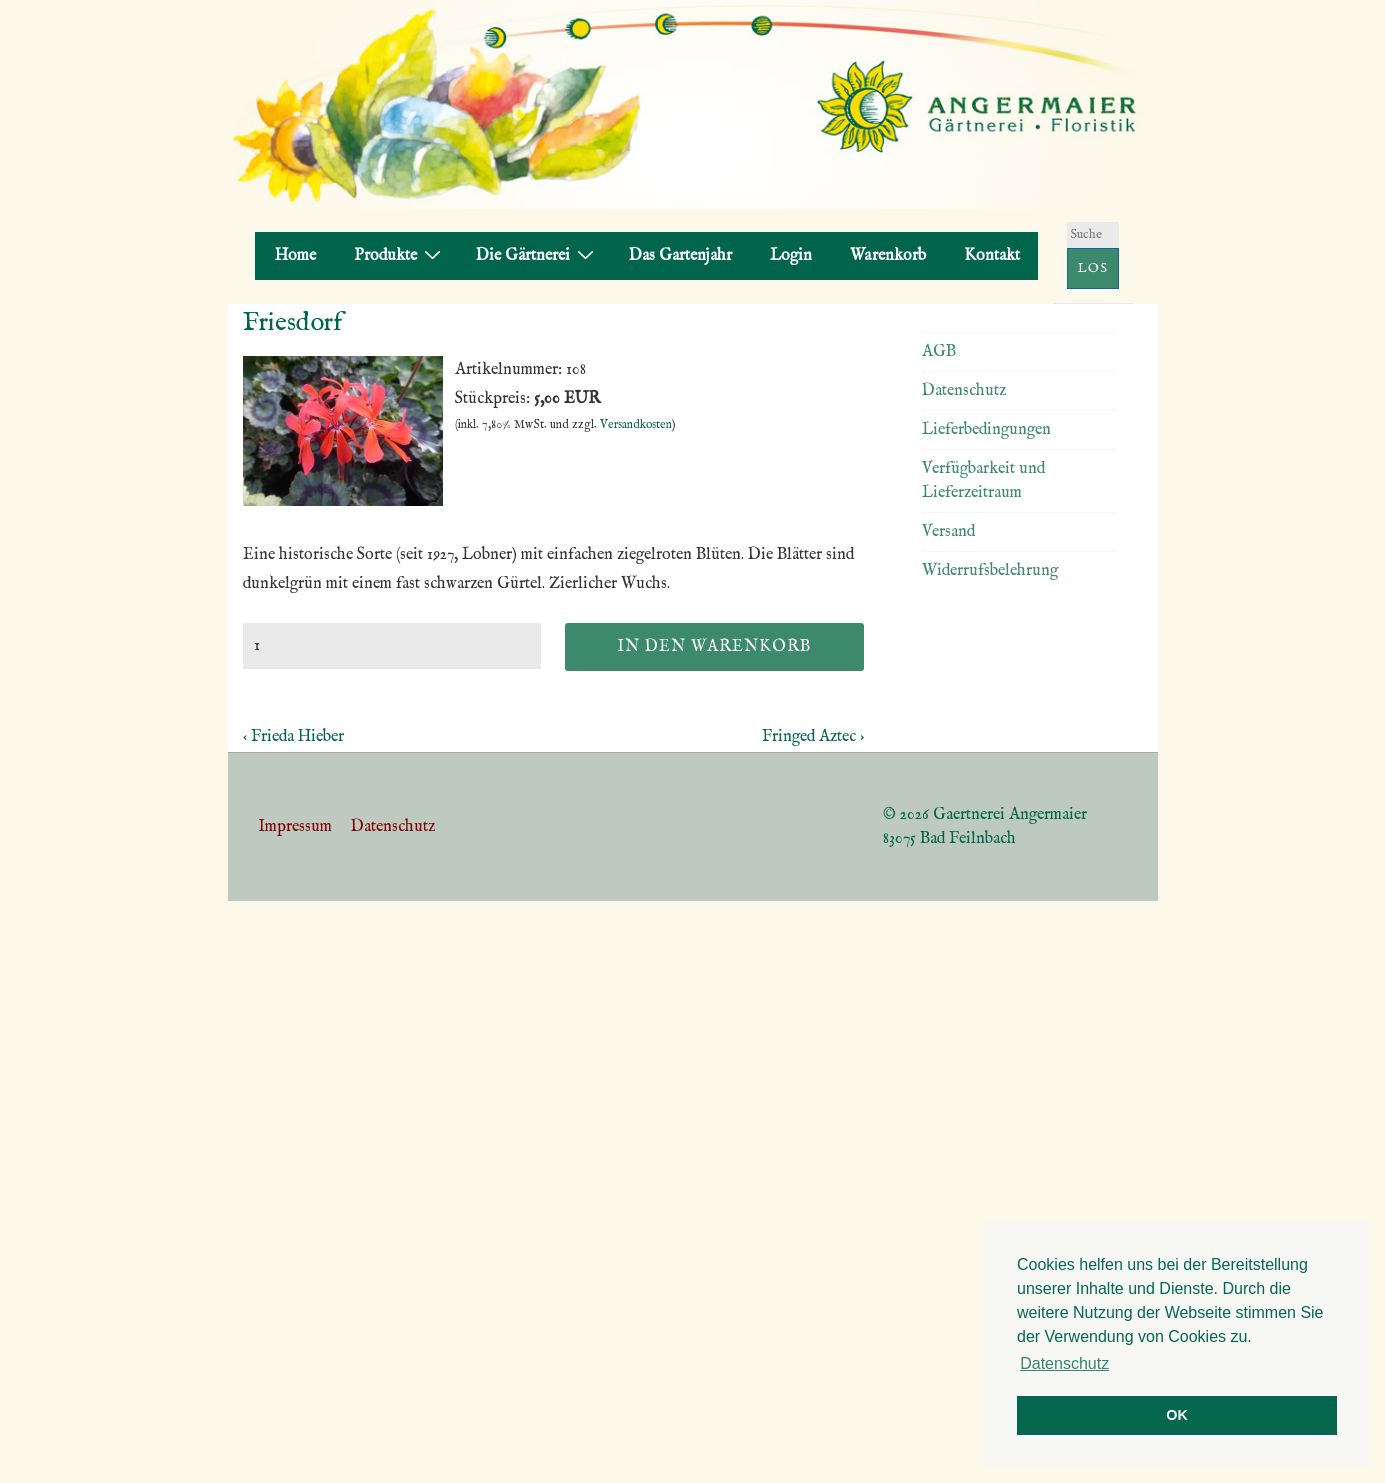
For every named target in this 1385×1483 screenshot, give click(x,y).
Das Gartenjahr (680, 256)
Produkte (400, 255)
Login (791, 256)
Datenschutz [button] (1064, 1363)
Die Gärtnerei (537, 255)
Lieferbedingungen (986, 430)
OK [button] (1177, 1415)
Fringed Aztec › (813, 737)
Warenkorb (888, 256)
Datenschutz (964, 391)
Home (295, 256)
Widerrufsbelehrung (990, 571)
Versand (948, 532)
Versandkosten (636, 424)
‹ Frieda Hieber (293, 737)
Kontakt (992, 256)
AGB (939, 352)
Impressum (295, 827)
